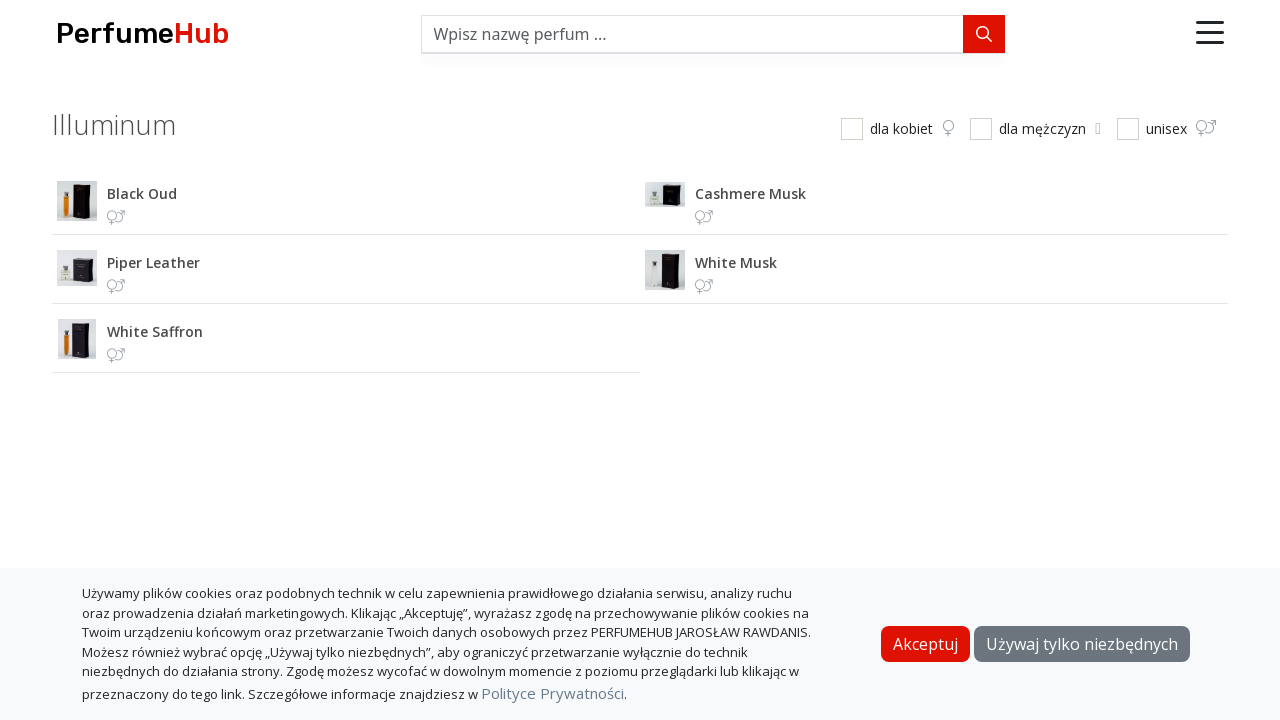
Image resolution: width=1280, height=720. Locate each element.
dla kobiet (912, 128)
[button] (1210, 34)
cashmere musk (750, 193)
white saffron (155, 331)
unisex (1181, 128)
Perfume (142, 33)
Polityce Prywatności (552, 693)
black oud (142, 193)
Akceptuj (925, 644)
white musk (736, 262)
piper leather (153, 262)
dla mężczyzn (1050, 128)
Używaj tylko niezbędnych (1082, 644)
